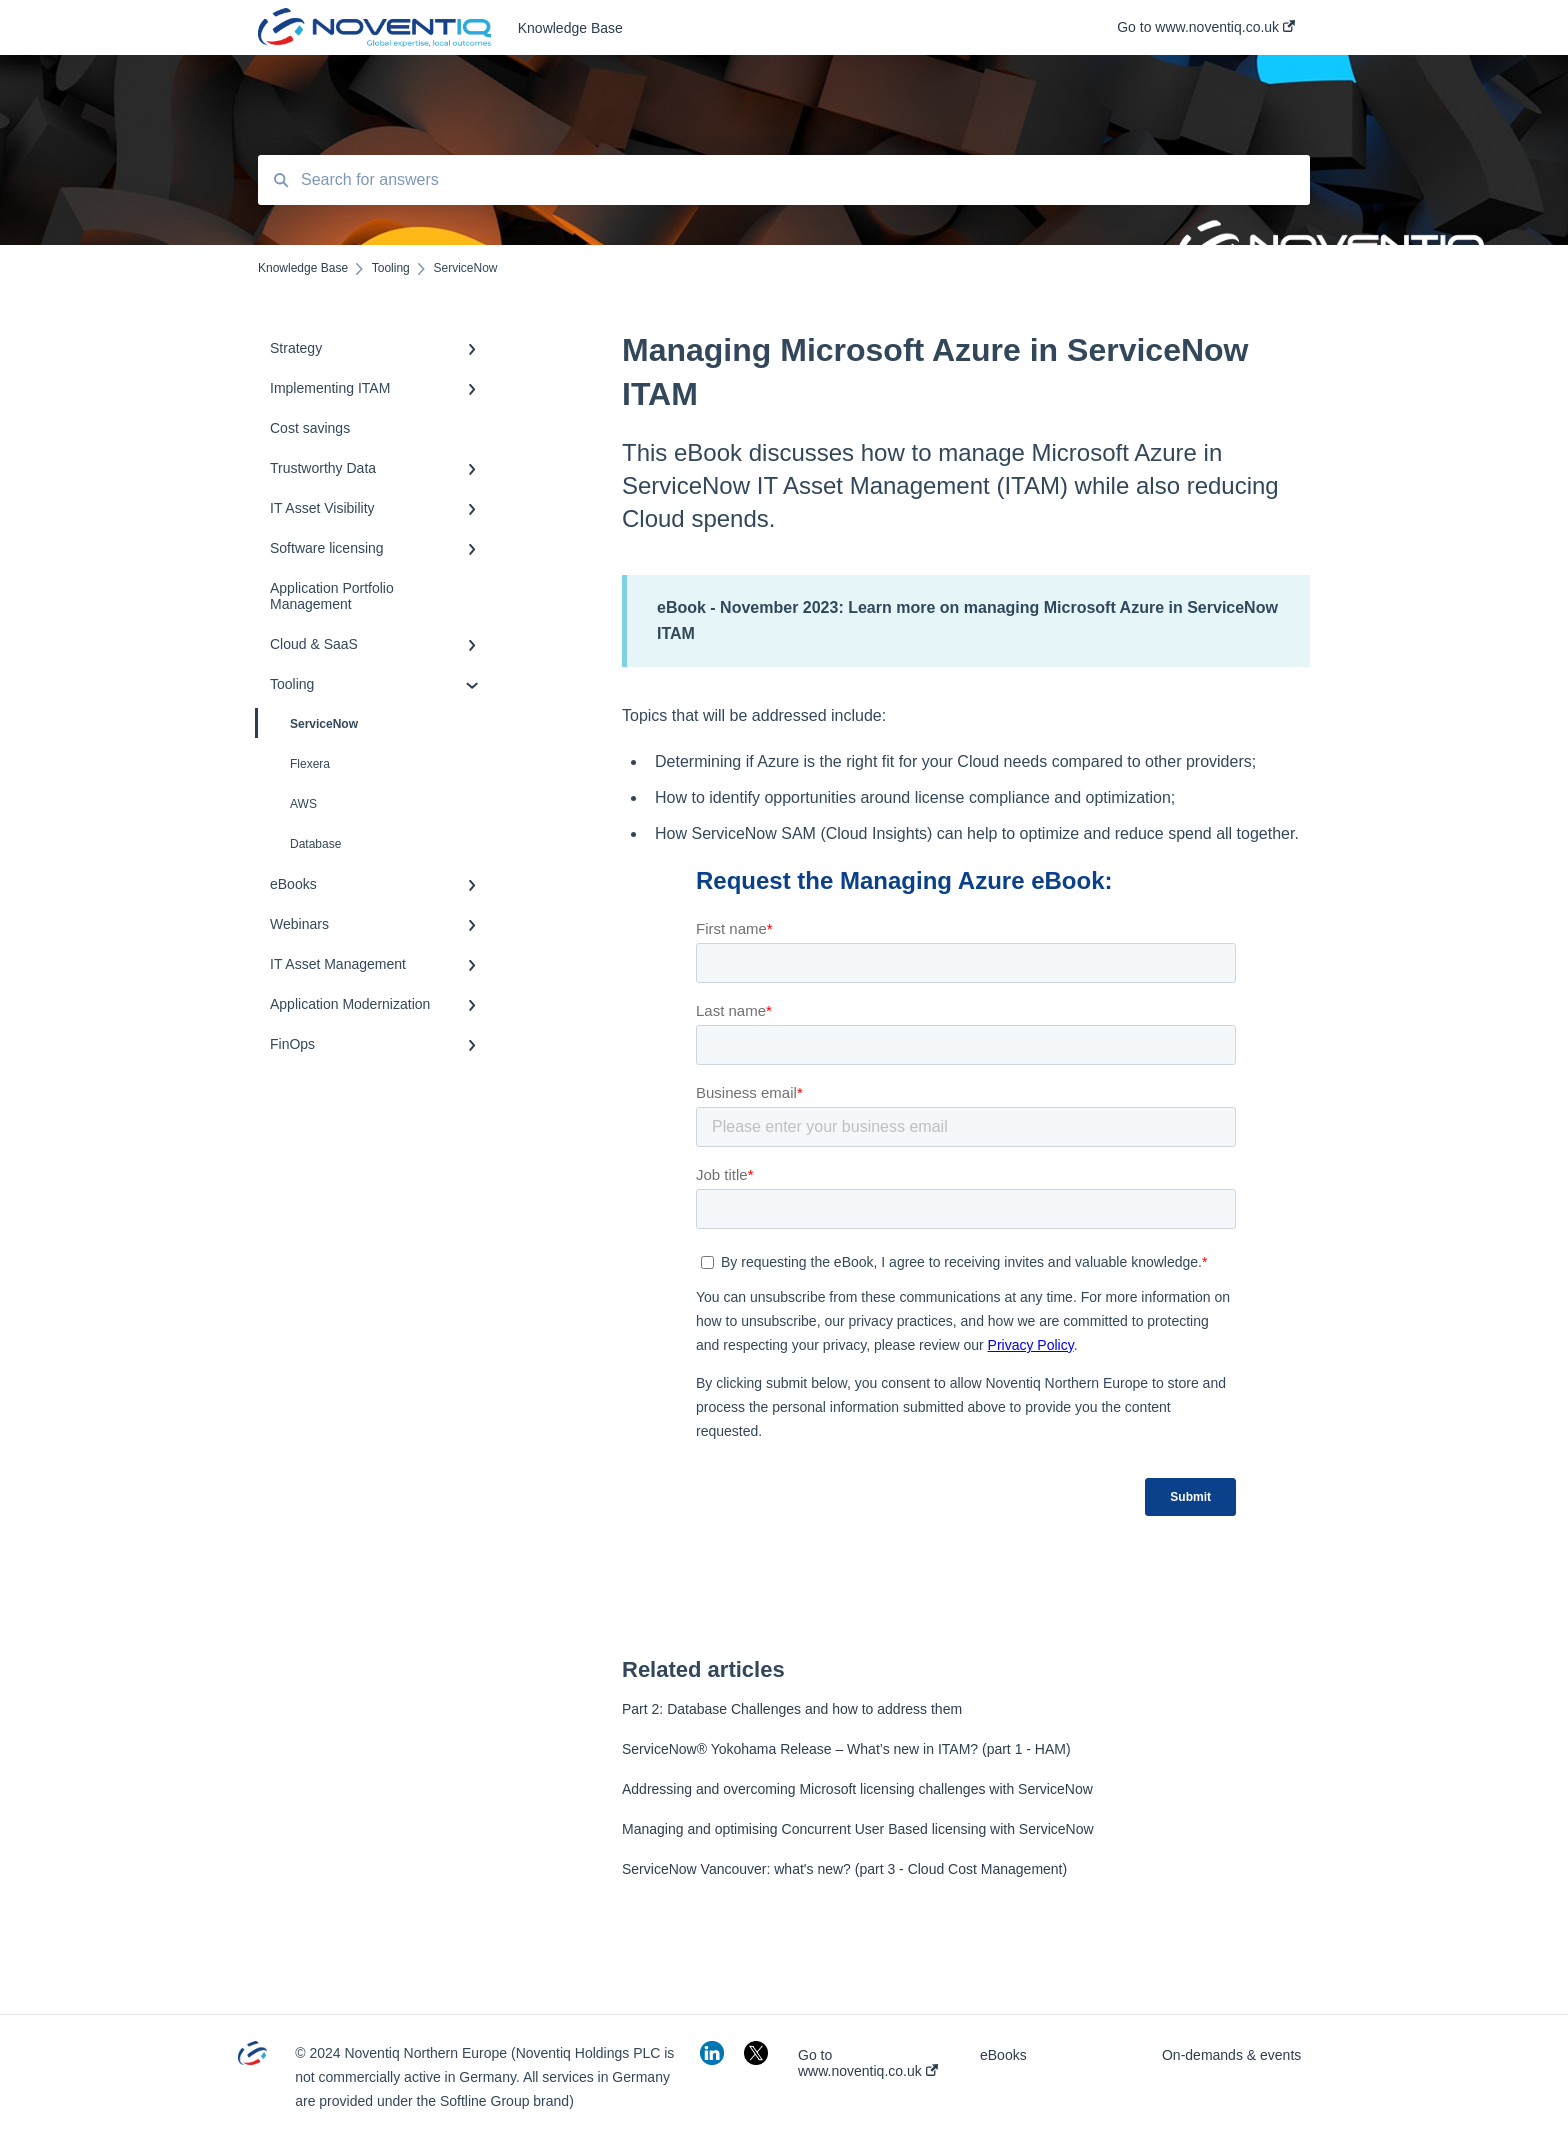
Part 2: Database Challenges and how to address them (792, 1709)
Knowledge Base (570, 28)
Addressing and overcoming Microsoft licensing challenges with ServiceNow (857, 1789)
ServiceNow (308, 723)
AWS (303, 804)
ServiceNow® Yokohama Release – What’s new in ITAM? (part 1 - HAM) (846, 1749)
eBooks (1003, 2055)
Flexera (310, 764)
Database (315, 844)
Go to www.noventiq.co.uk (868, 2063)
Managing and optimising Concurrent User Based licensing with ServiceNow (858, 1829)
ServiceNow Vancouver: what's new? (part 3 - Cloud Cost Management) (844, 1869)
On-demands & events (1231, 2055)
